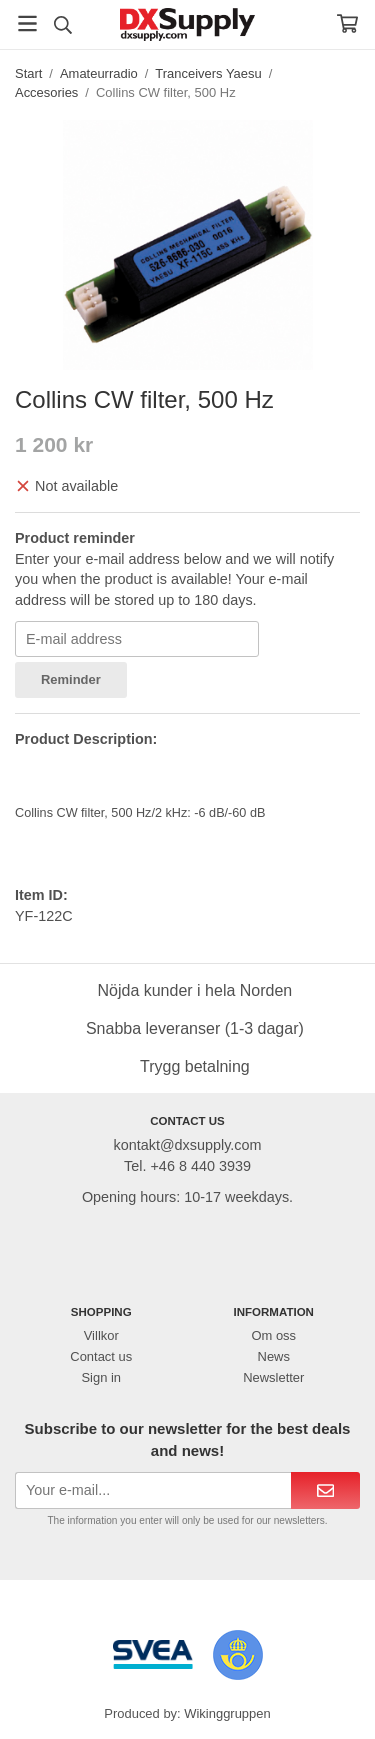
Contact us (101, 1356)
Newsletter (273, 1377)
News (274, 1356)
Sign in (101, 1377)
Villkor (101, 1335)
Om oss (273, 1335)
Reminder (71, 679)
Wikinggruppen (227, 1713)
